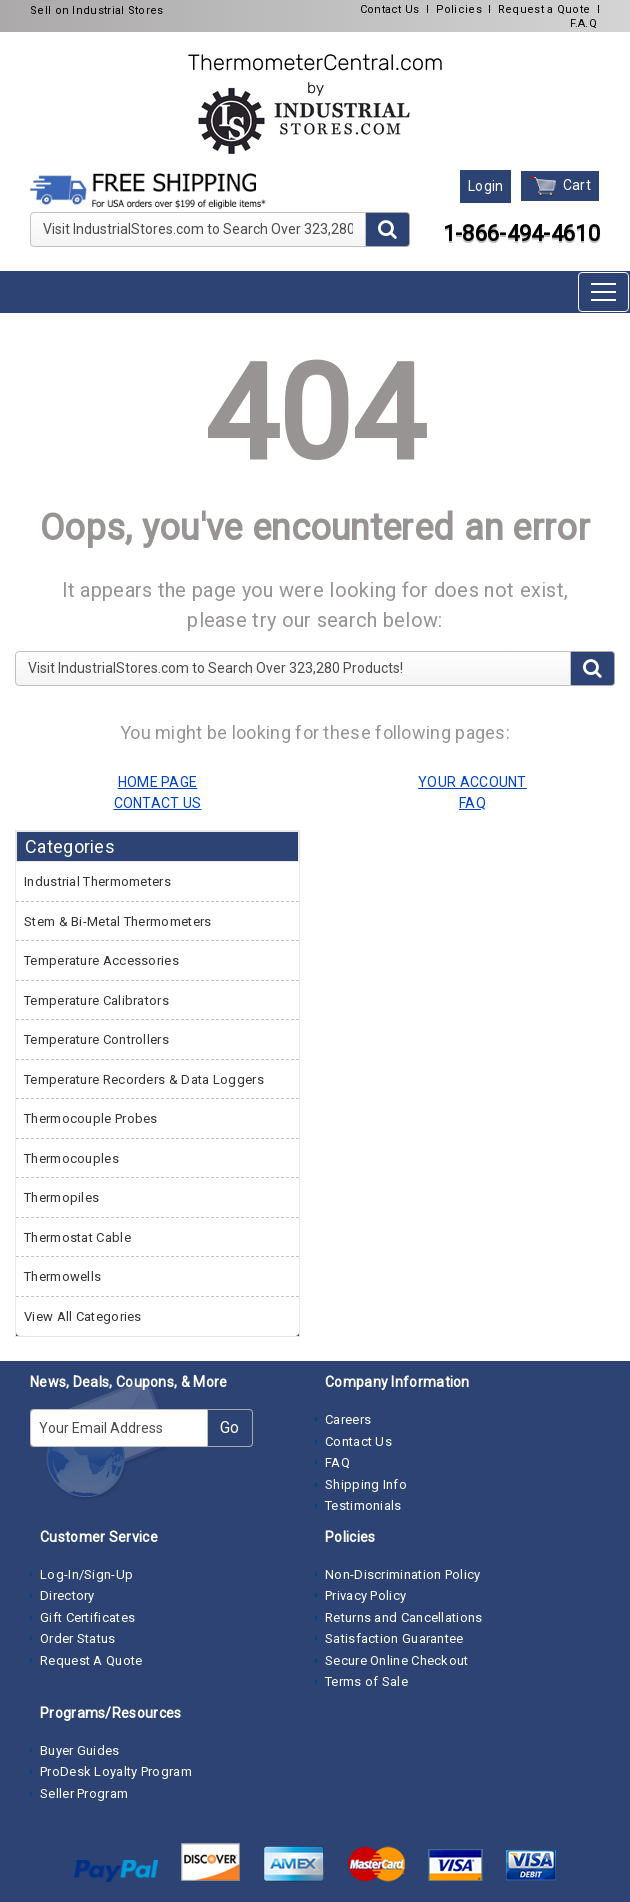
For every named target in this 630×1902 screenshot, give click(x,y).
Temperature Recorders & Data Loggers (144, 1079)
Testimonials (363, 1505)
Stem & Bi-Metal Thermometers (117, 921)
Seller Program (84, 1793)
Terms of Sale (366, 1681)
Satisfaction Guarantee (394, 1638)
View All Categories (83, 1316)
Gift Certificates (87, 1617)
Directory (67, 1595)
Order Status (78, 1638)
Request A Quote (91, 1660)
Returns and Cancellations (404, 1617)
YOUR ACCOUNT (472, 782)
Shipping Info (366, 1484)
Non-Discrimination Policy (403, 1574)
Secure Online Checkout (397, 1660)
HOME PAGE (158, 782)
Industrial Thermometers (97, 881)
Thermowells (62, 1276)
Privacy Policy (365, 1595)
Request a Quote (544, 9)
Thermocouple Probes (91, 1118)
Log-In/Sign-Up (86, 1574)
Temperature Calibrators (96, 1000)
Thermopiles (61, 1197)
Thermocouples (71, 1158)
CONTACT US (158, 803)
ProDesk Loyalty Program (116, 1771)
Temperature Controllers (96, 1039)
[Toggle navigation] (603, 292)
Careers (348, 1419)
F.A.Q (584, 23)
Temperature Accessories (101, 960)
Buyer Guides (80, 1750)
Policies (459, 9)
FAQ (337, 1462)
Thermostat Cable (77, 1237)
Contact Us (390, 9)
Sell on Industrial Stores (97, 10)
